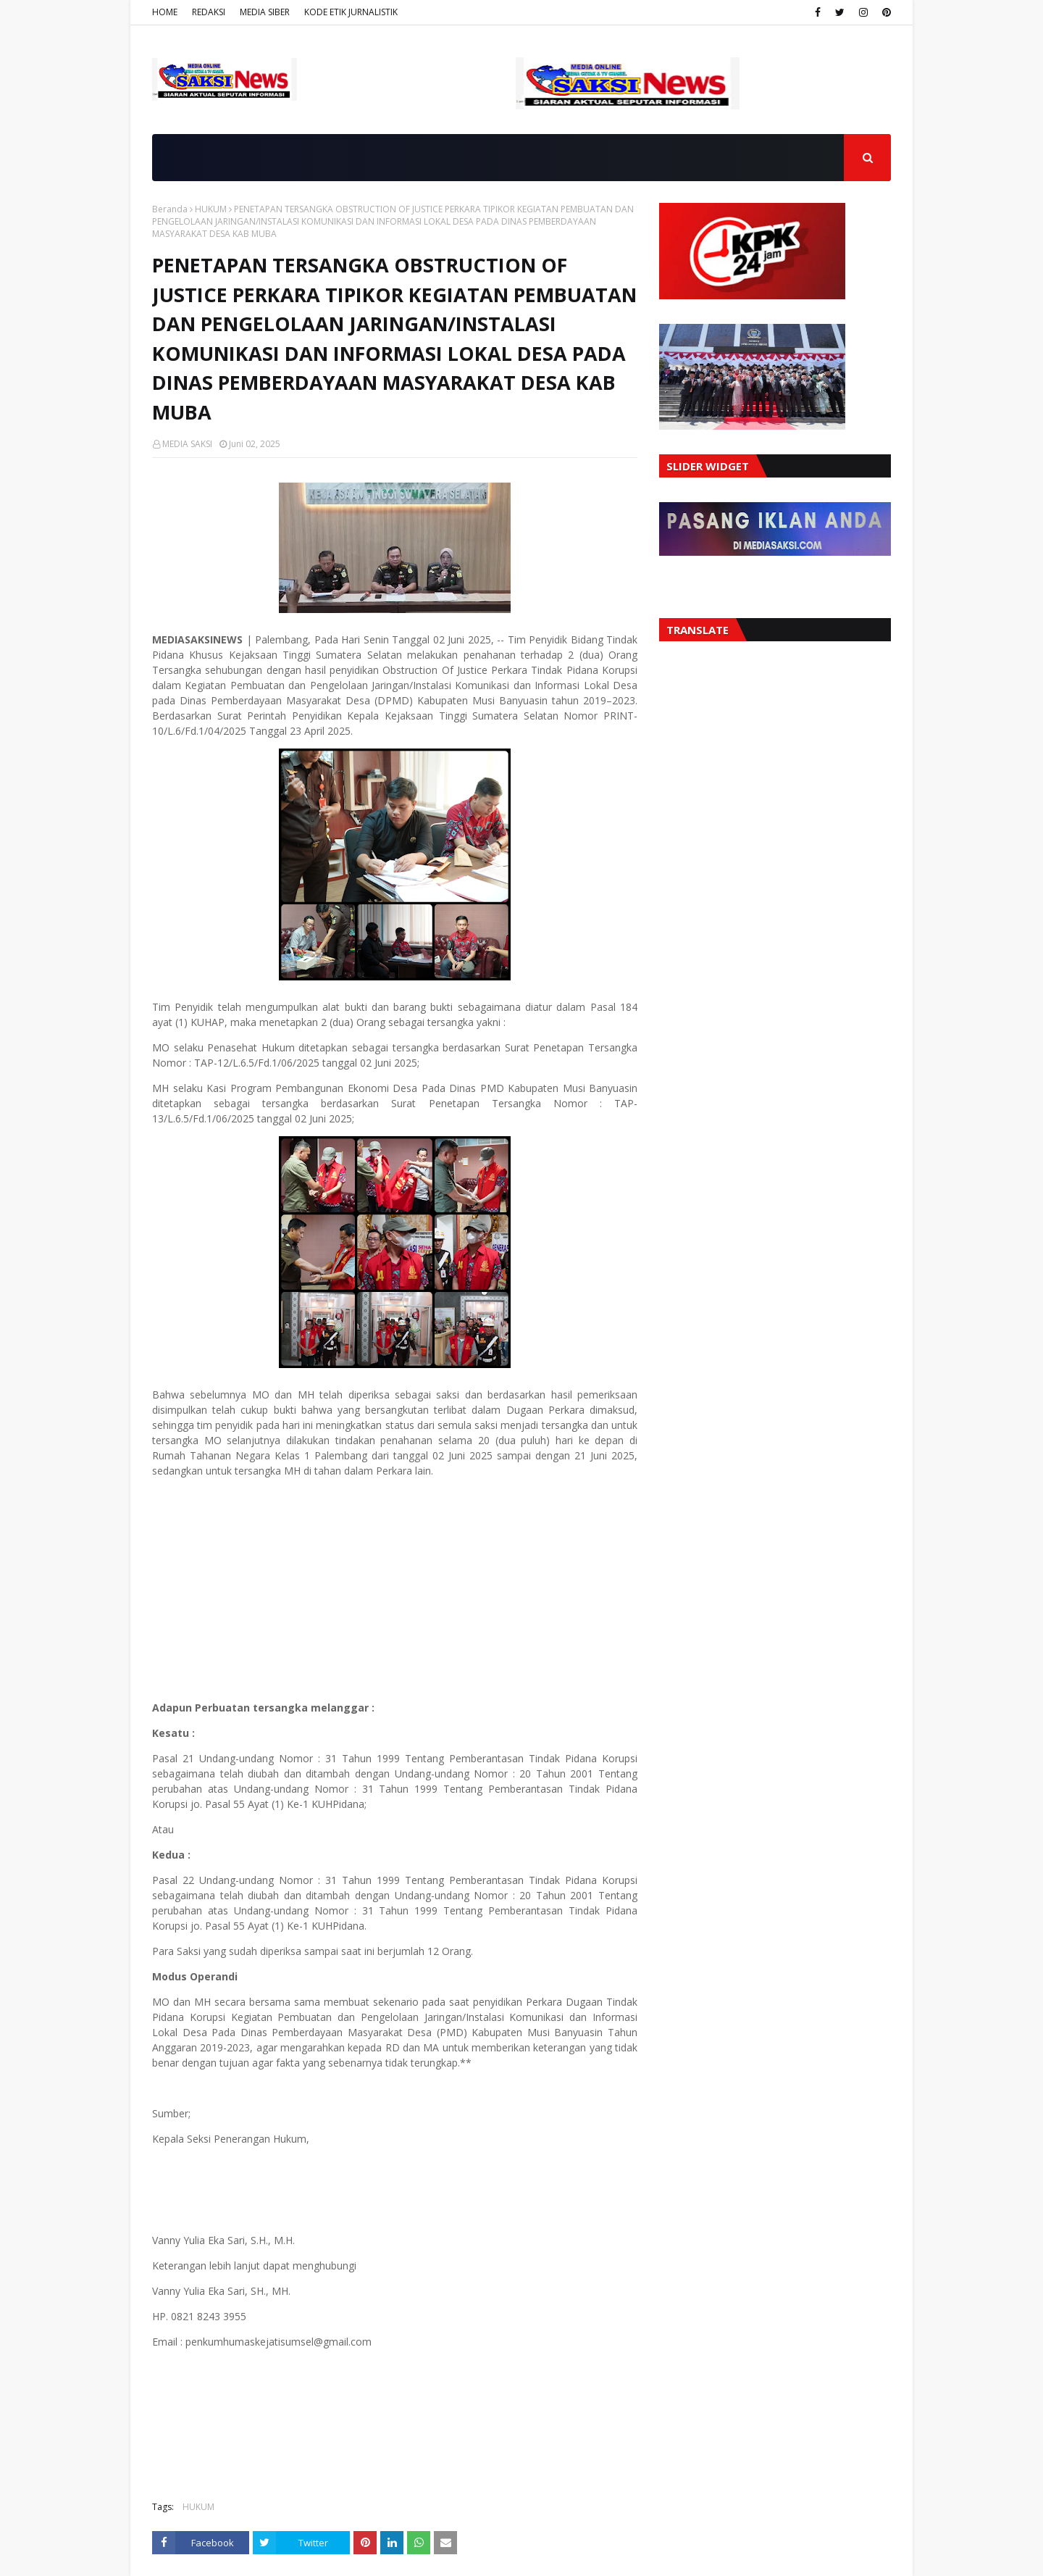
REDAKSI (208, 12)
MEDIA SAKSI (187, 444)
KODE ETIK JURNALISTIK (351, 12)
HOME (164, 12)
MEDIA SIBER (265, 12)
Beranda (170, 209)
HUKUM (211, 209)
